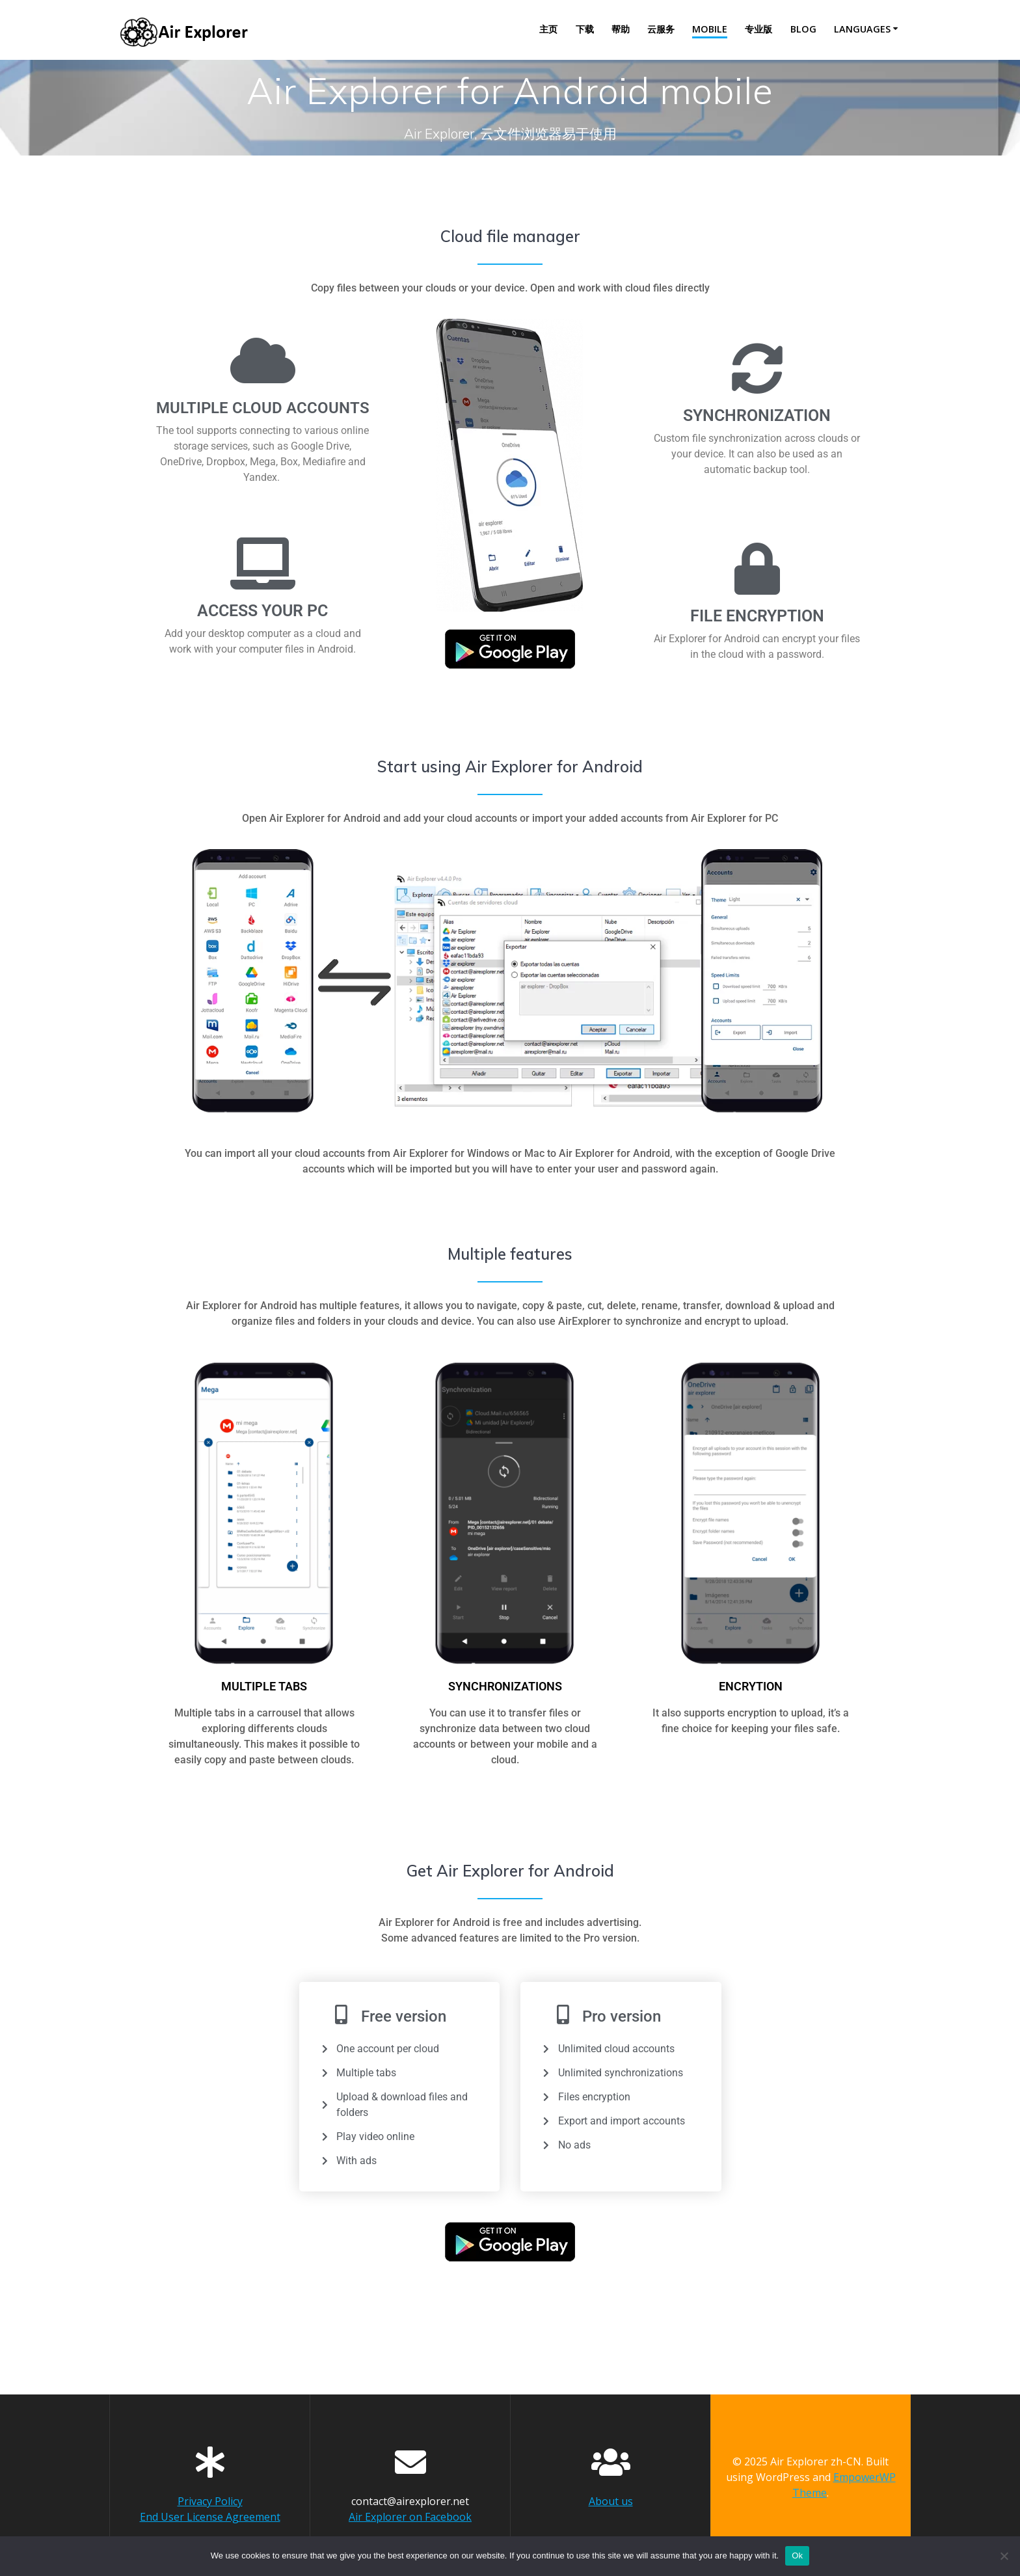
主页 (548, 29)
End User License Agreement (210, 2517)
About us (611, 2501)
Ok (797, 2555)
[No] (1003, 2555)
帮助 (620, 29)
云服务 (661, 29)
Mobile (709, 29)
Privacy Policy (210, 2501)
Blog (803, 29)
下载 (585, 29)
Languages (862, 29)
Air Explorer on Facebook (410, 2517)
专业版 (758, 29)
